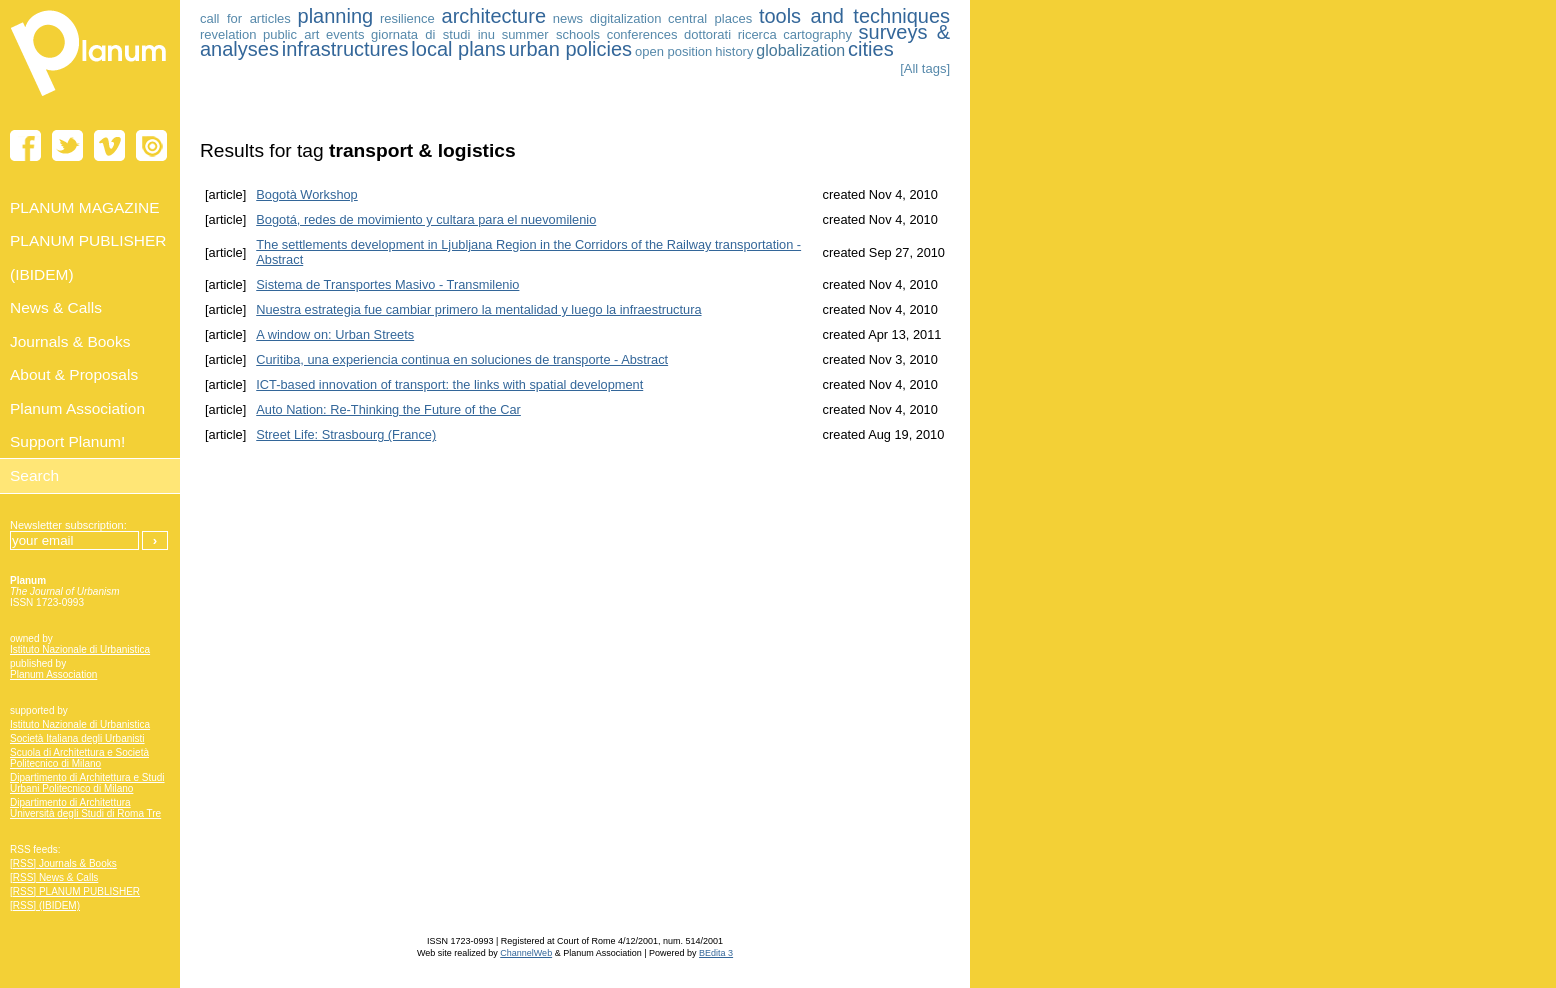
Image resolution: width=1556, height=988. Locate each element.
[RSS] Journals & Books (63, 863)
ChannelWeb (526, 953)
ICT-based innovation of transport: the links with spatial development (449, 384)
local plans (458, 49)
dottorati (707, 34)
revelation (228, 34)
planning (336, 16)
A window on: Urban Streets (335, 334)
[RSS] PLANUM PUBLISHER (75, 891)
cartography (817, 34)
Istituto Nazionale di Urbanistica (80, 649)
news (568, 18)
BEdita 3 (716, 953)
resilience (407, 18)
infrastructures (345, 49)
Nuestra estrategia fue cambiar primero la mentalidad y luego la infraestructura (478, 309)
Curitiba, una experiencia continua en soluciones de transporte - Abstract (462, 359)
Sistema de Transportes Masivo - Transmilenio (387, 284)
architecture (494, 16)
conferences (642, 34)
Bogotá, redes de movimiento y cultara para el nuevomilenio (426, 219)
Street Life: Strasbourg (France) (346, 434)
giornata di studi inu (433, 34)
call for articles (245, 18)
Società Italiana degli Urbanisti (77, 738)
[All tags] (925, 68)
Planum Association (53, 674)
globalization (800, 50)
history (734, 51)
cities (871, 49)
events (345, 34)
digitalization (626, 18)
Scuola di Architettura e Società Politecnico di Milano (79, 758)
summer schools (551, 34)
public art (291, 34)
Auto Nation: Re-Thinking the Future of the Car (388, 409)
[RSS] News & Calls (54, 877)
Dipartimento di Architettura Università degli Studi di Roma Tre (85, 808)
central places (710, 18)
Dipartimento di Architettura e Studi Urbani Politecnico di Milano (87, 783)
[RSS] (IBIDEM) (45, 905)
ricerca (757, 34)
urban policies (570, 49)
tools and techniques (854, 16)
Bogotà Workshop (307, 194)
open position (673, 51)
